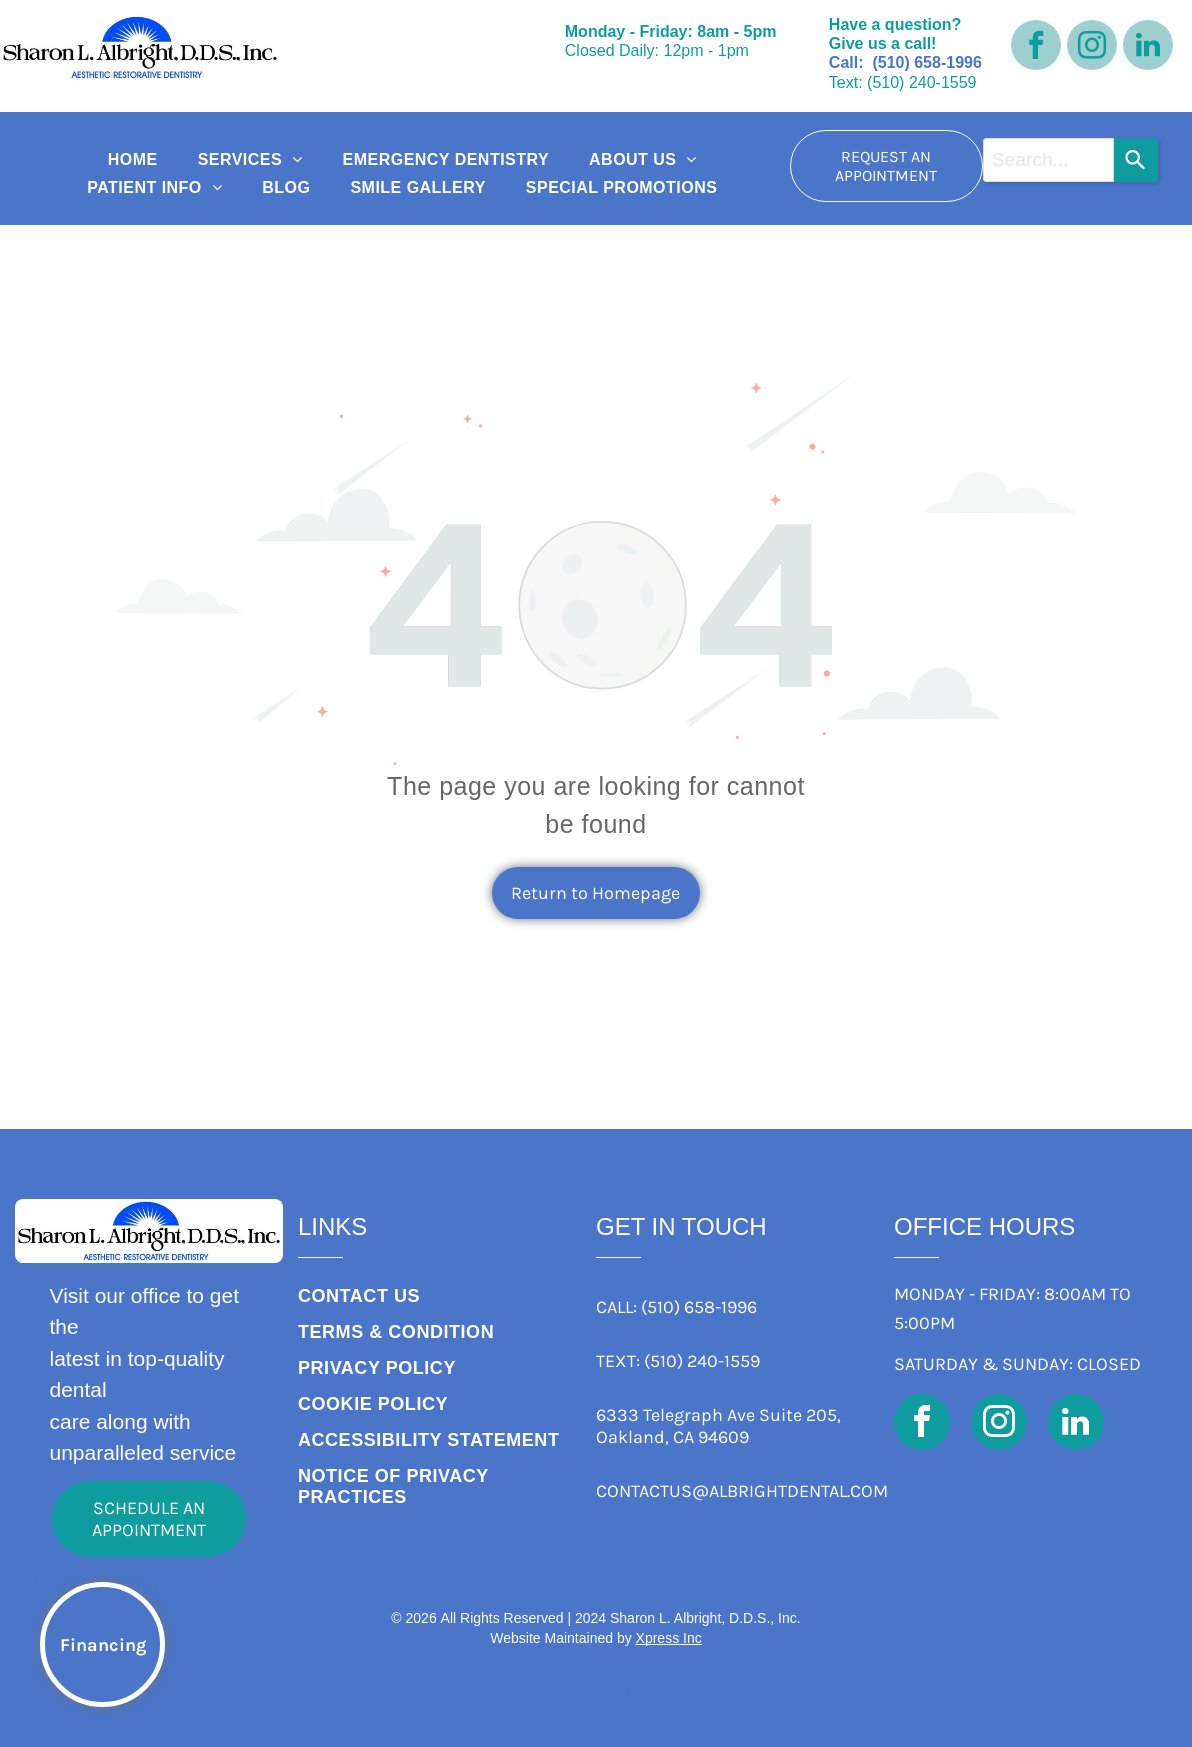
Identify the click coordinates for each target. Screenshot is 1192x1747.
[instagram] (1092, 47)
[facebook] (1036, 47)
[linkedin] (1148, 47)
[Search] (1136, 160)
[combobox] (1048, 160)
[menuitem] (133, 160)
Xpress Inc (669, 1638)
